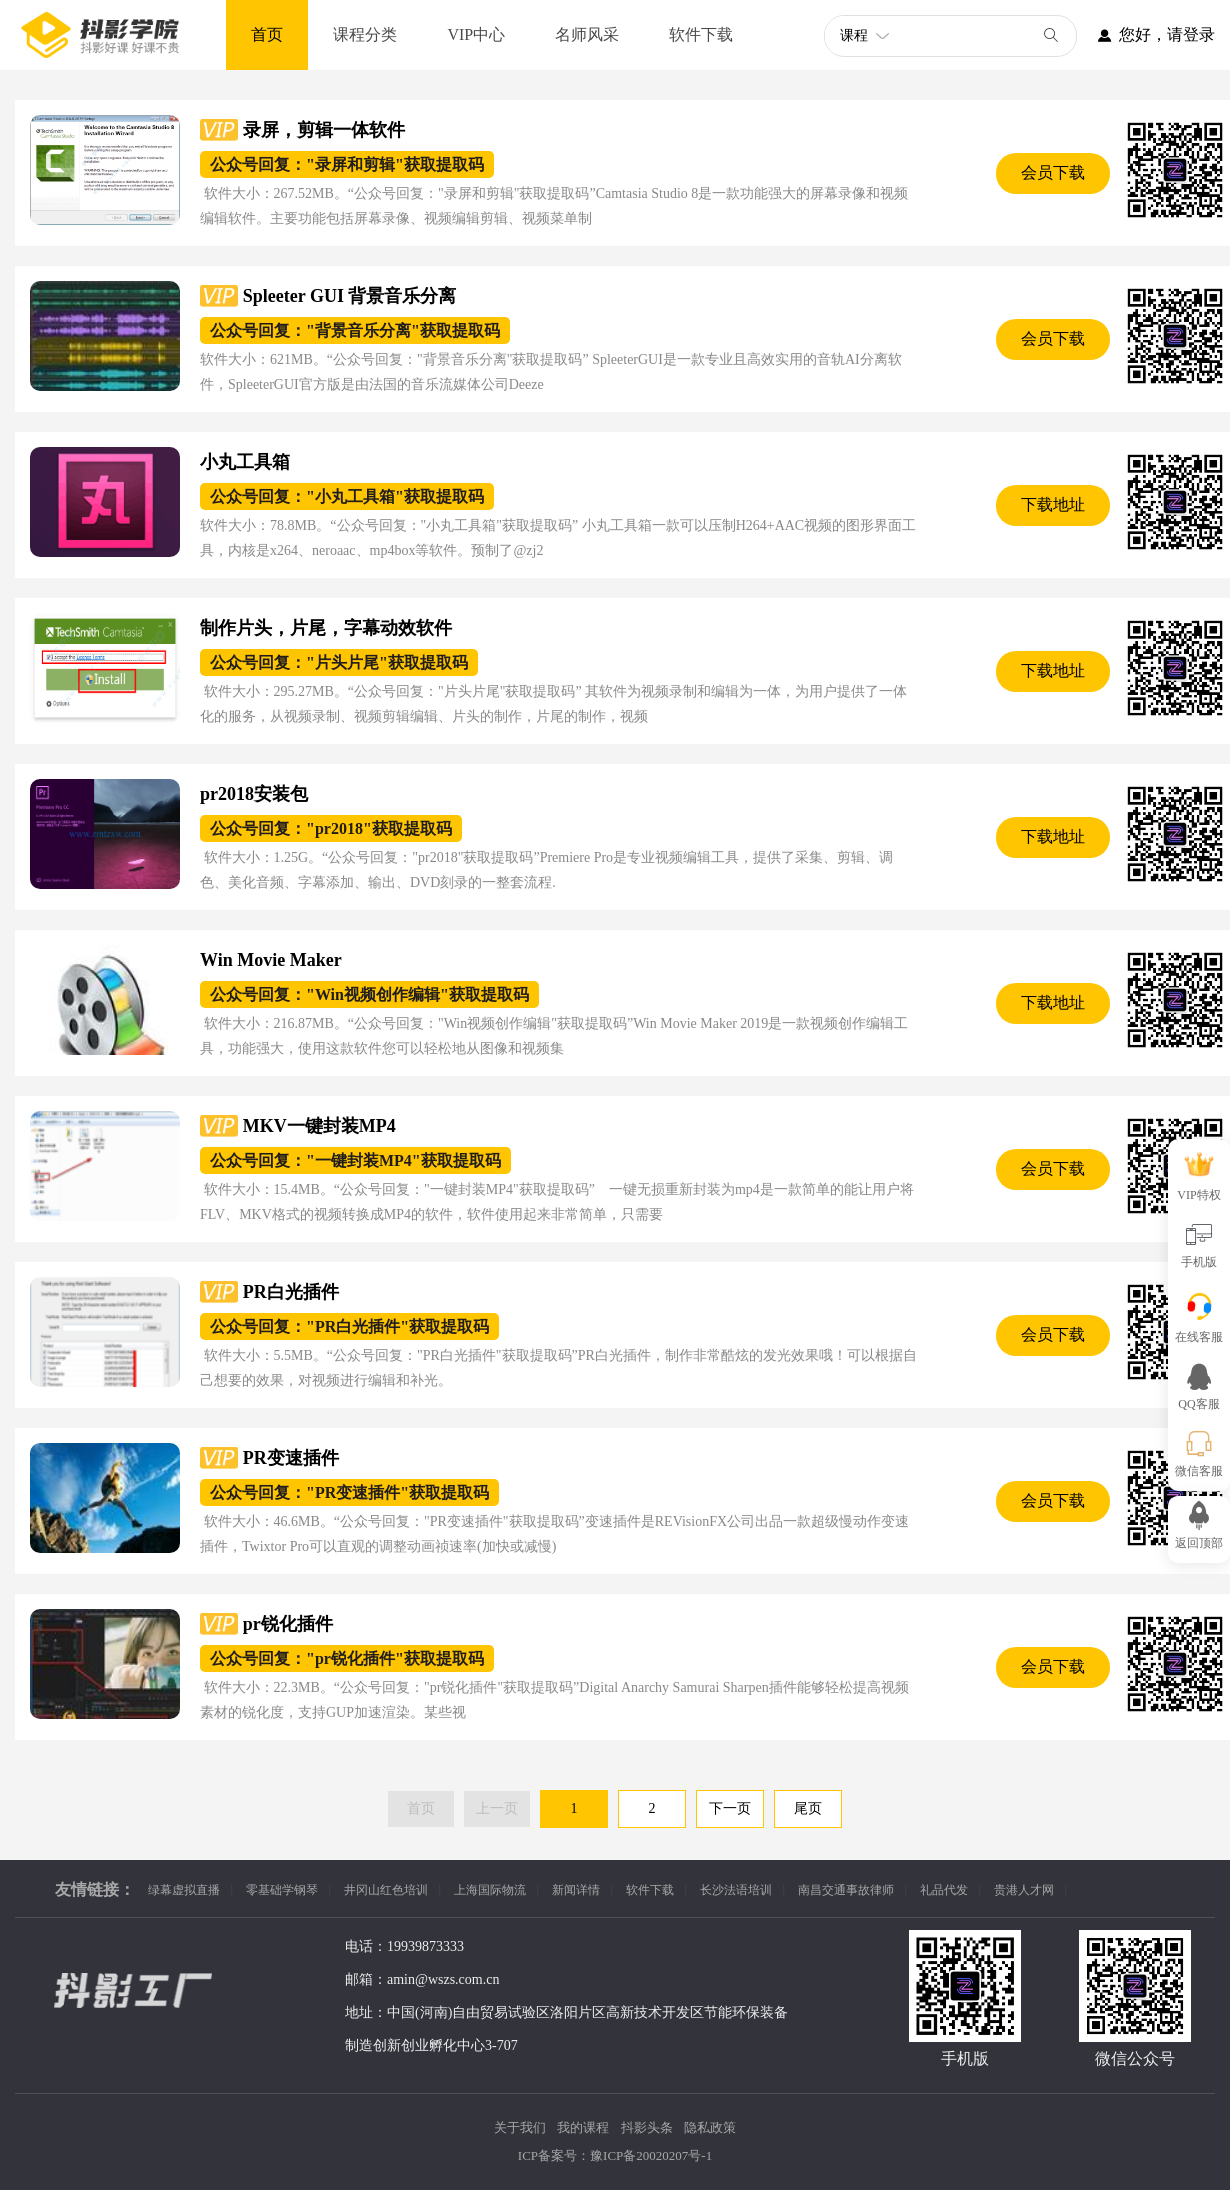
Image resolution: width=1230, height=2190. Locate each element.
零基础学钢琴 (282, 1890)
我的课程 (583, 2127)
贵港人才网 (1024, 1890)
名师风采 (587, 34)
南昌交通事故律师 (846, 1890)
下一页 (730, 1808)
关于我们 (520, 2127)
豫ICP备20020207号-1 (651, 2155)
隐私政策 (710, 2127)
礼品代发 (944, 1890)
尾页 (808, 1808)
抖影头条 (647, 2127)
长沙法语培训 (736, 1890)
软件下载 (701, 34)
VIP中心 (476, 34)
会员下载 (1053, 172)
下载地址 (1053, 504)
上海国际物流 (490, 1890)
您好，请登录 (1146, 35)
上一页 (497, 1808)
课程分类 (365, 34)
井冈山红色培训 (386, 1890)
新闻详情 (576, 1890)
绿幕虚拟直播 (184, 1890)
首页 (267, 34)
